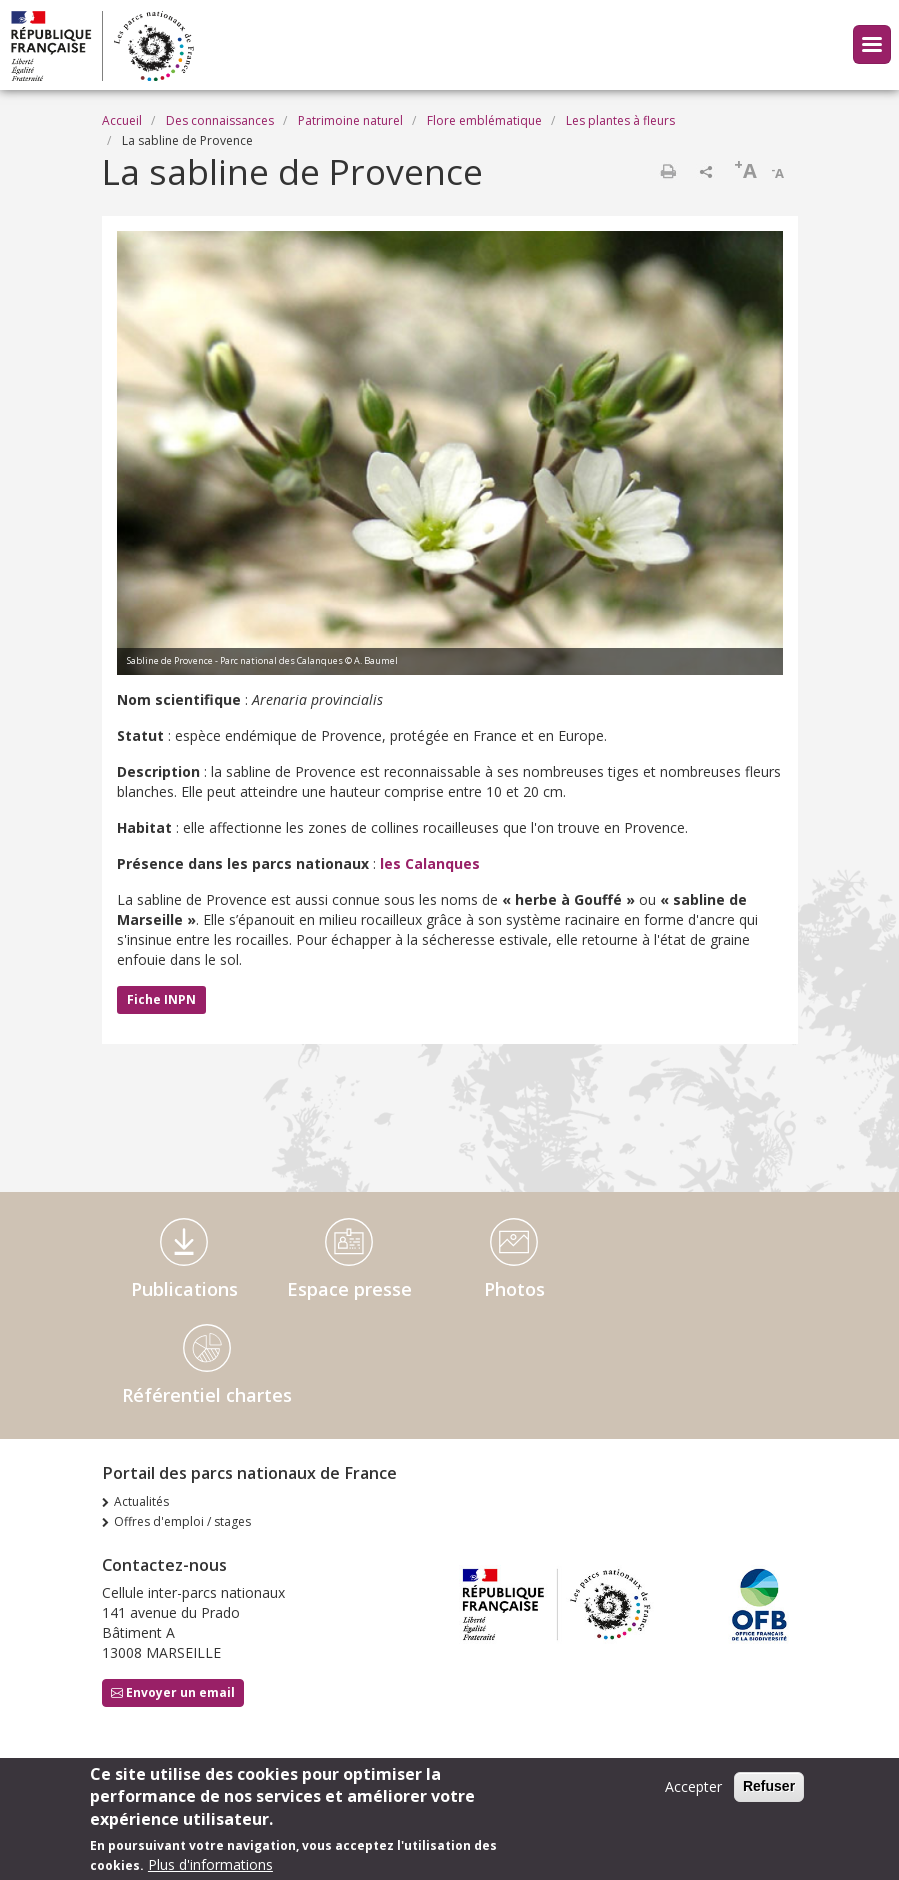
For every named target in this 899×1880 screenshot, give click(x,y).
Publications (184, 1289)
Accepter (693, 1793)
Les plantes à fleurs (620, 120)
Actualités (141, 1501)
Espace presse (349, 1289)
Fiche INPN (161, 999)
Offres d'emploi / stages (182, 1521)
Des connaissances (220, 120)
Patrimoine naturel (350, 120)
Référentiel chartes (207, 1395)
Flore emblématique (484, 120)
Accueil (122, 120)
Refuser (769, 1793)
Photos (514, 1289)
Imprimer (668, 171)
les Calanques (430, 863)
